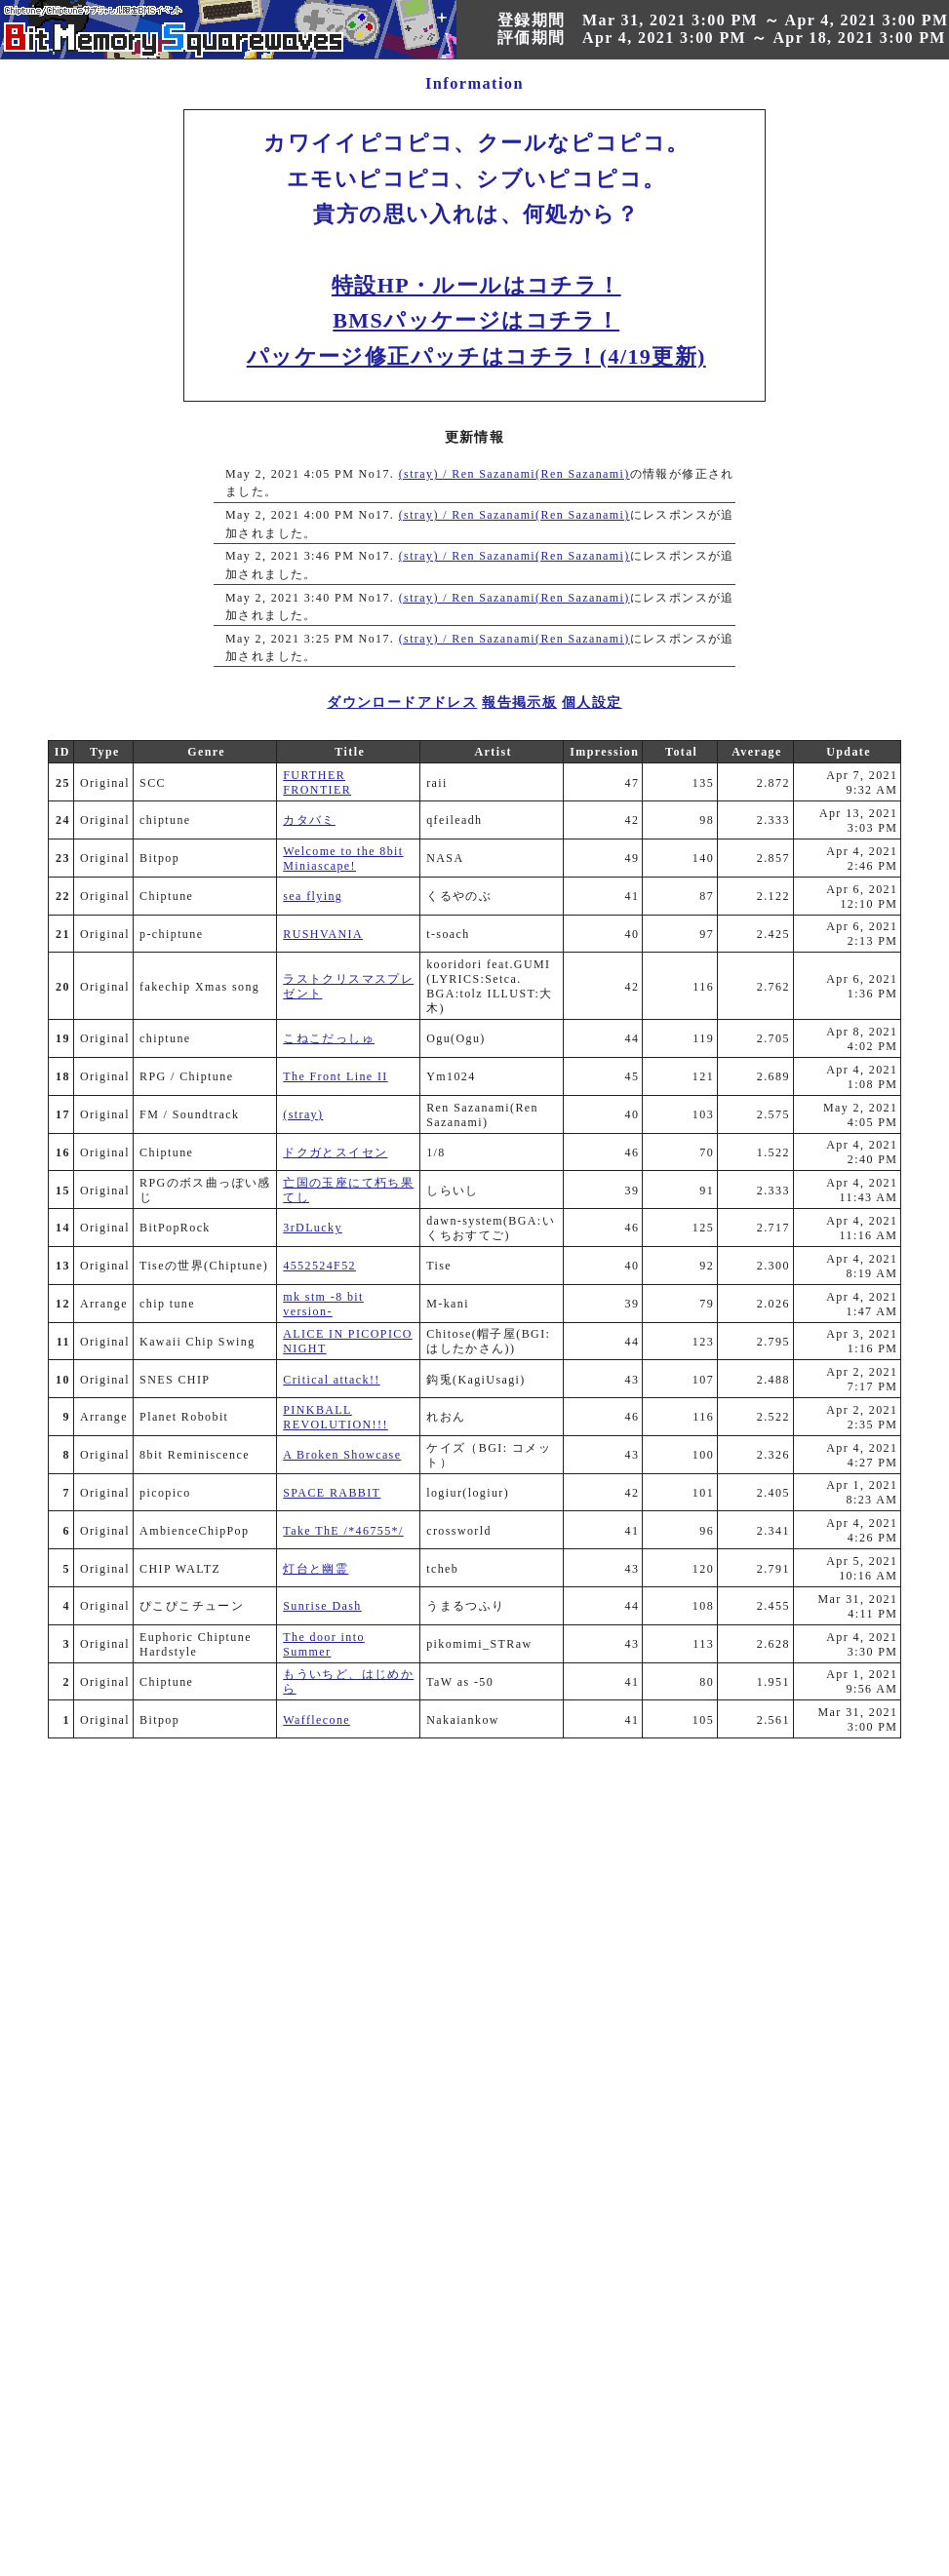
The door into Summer (324, 1644)
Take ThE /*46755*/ (343, 1531)
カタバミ (309, 820)
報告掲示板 (519, 702)
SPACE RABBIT (331, 1493)
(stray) (303, 1114)
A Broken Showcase (342, 1455)
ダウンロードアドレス (402, 702)
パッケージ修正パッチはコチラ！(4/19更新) (476, 356)
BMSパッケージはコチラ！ (476, 320)
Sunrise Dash (322, 1606)
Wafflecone (316, 1720)
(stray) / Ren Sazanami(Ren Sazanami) (514, 474)
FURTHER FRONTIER (317, 782)
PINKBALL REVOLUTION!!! (335, 1417)
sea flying (312, 896)
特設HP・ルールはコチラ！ (476, 285)
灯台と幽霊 (315, 1569)
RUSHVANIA (323, 934)
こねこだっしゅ (329, 1038)
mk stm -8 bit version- (323, 1304)
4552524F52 (319, 1265)
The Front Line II (335, 1076)
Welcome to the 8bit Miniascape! (343, 858)
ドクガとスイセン (335, 1152)
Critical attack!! (331, 1379)
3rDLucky (312, 1227)
